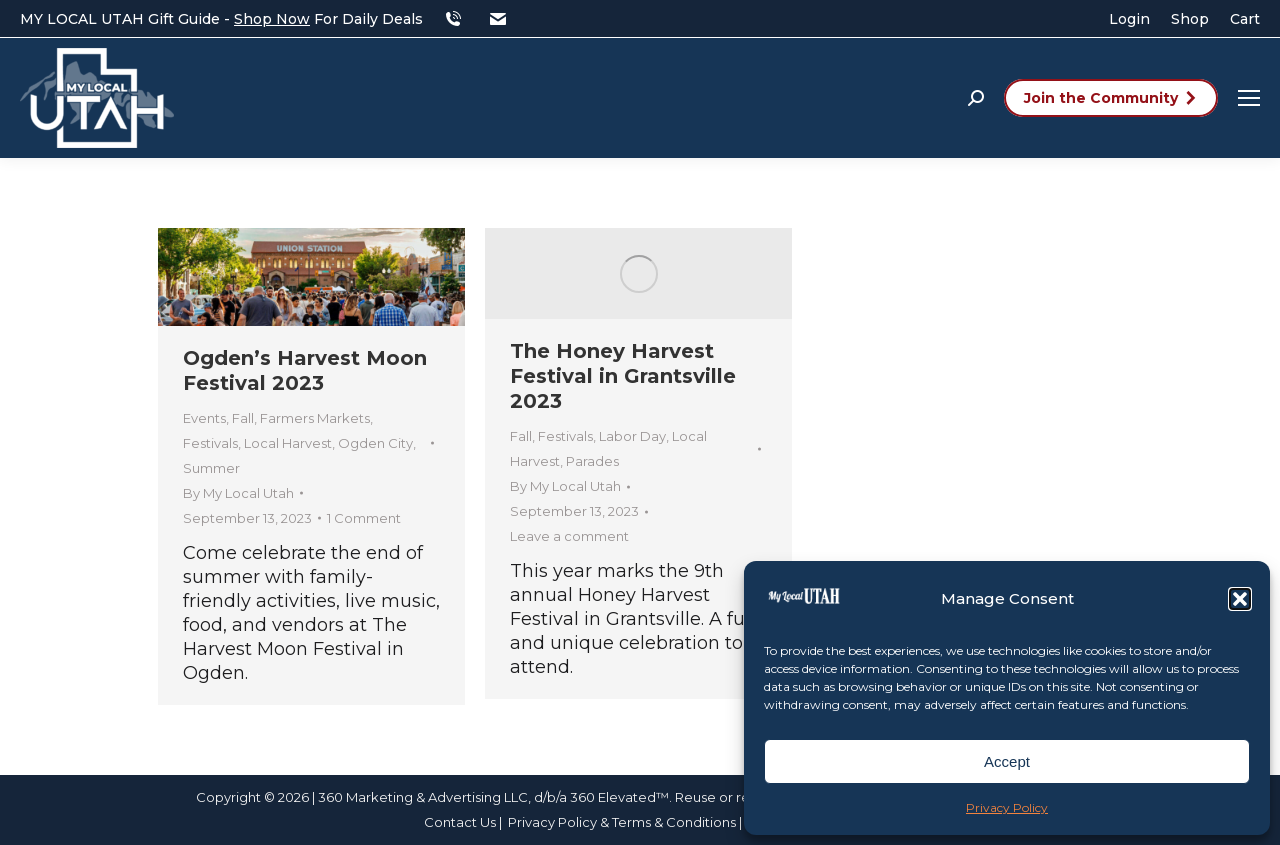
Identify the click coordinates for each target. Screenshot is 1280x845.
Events (204, 418)
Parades (592, 461)
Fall (243, 418)
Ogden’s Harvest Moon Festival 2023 (305, 370)
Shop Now (272, 19)
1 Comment (364, 518)
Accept (1007, 761)
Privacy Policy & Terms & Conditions (623, 822)
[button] (1240, 599)
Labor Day (632, 436)
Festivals (210, 443)
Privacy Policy (1007, 807)
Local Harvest (288, 443)
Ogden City (375, 443)
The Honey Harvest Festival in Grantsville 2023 (623, 376)
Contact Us (460, 822)
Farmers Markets (315, 418)
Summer (211, 468)
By (238, 493)
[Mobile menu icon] (1249, 98)
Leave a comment (569, 536)
